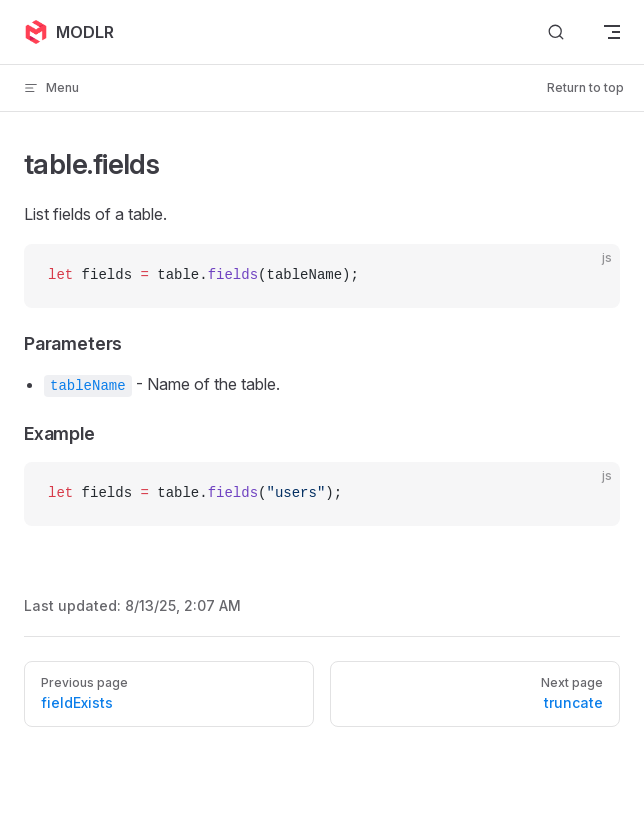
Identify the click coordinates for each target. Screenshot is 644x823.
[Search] (556, 32)
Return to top (585, 87)
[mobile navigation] (612, 32)
